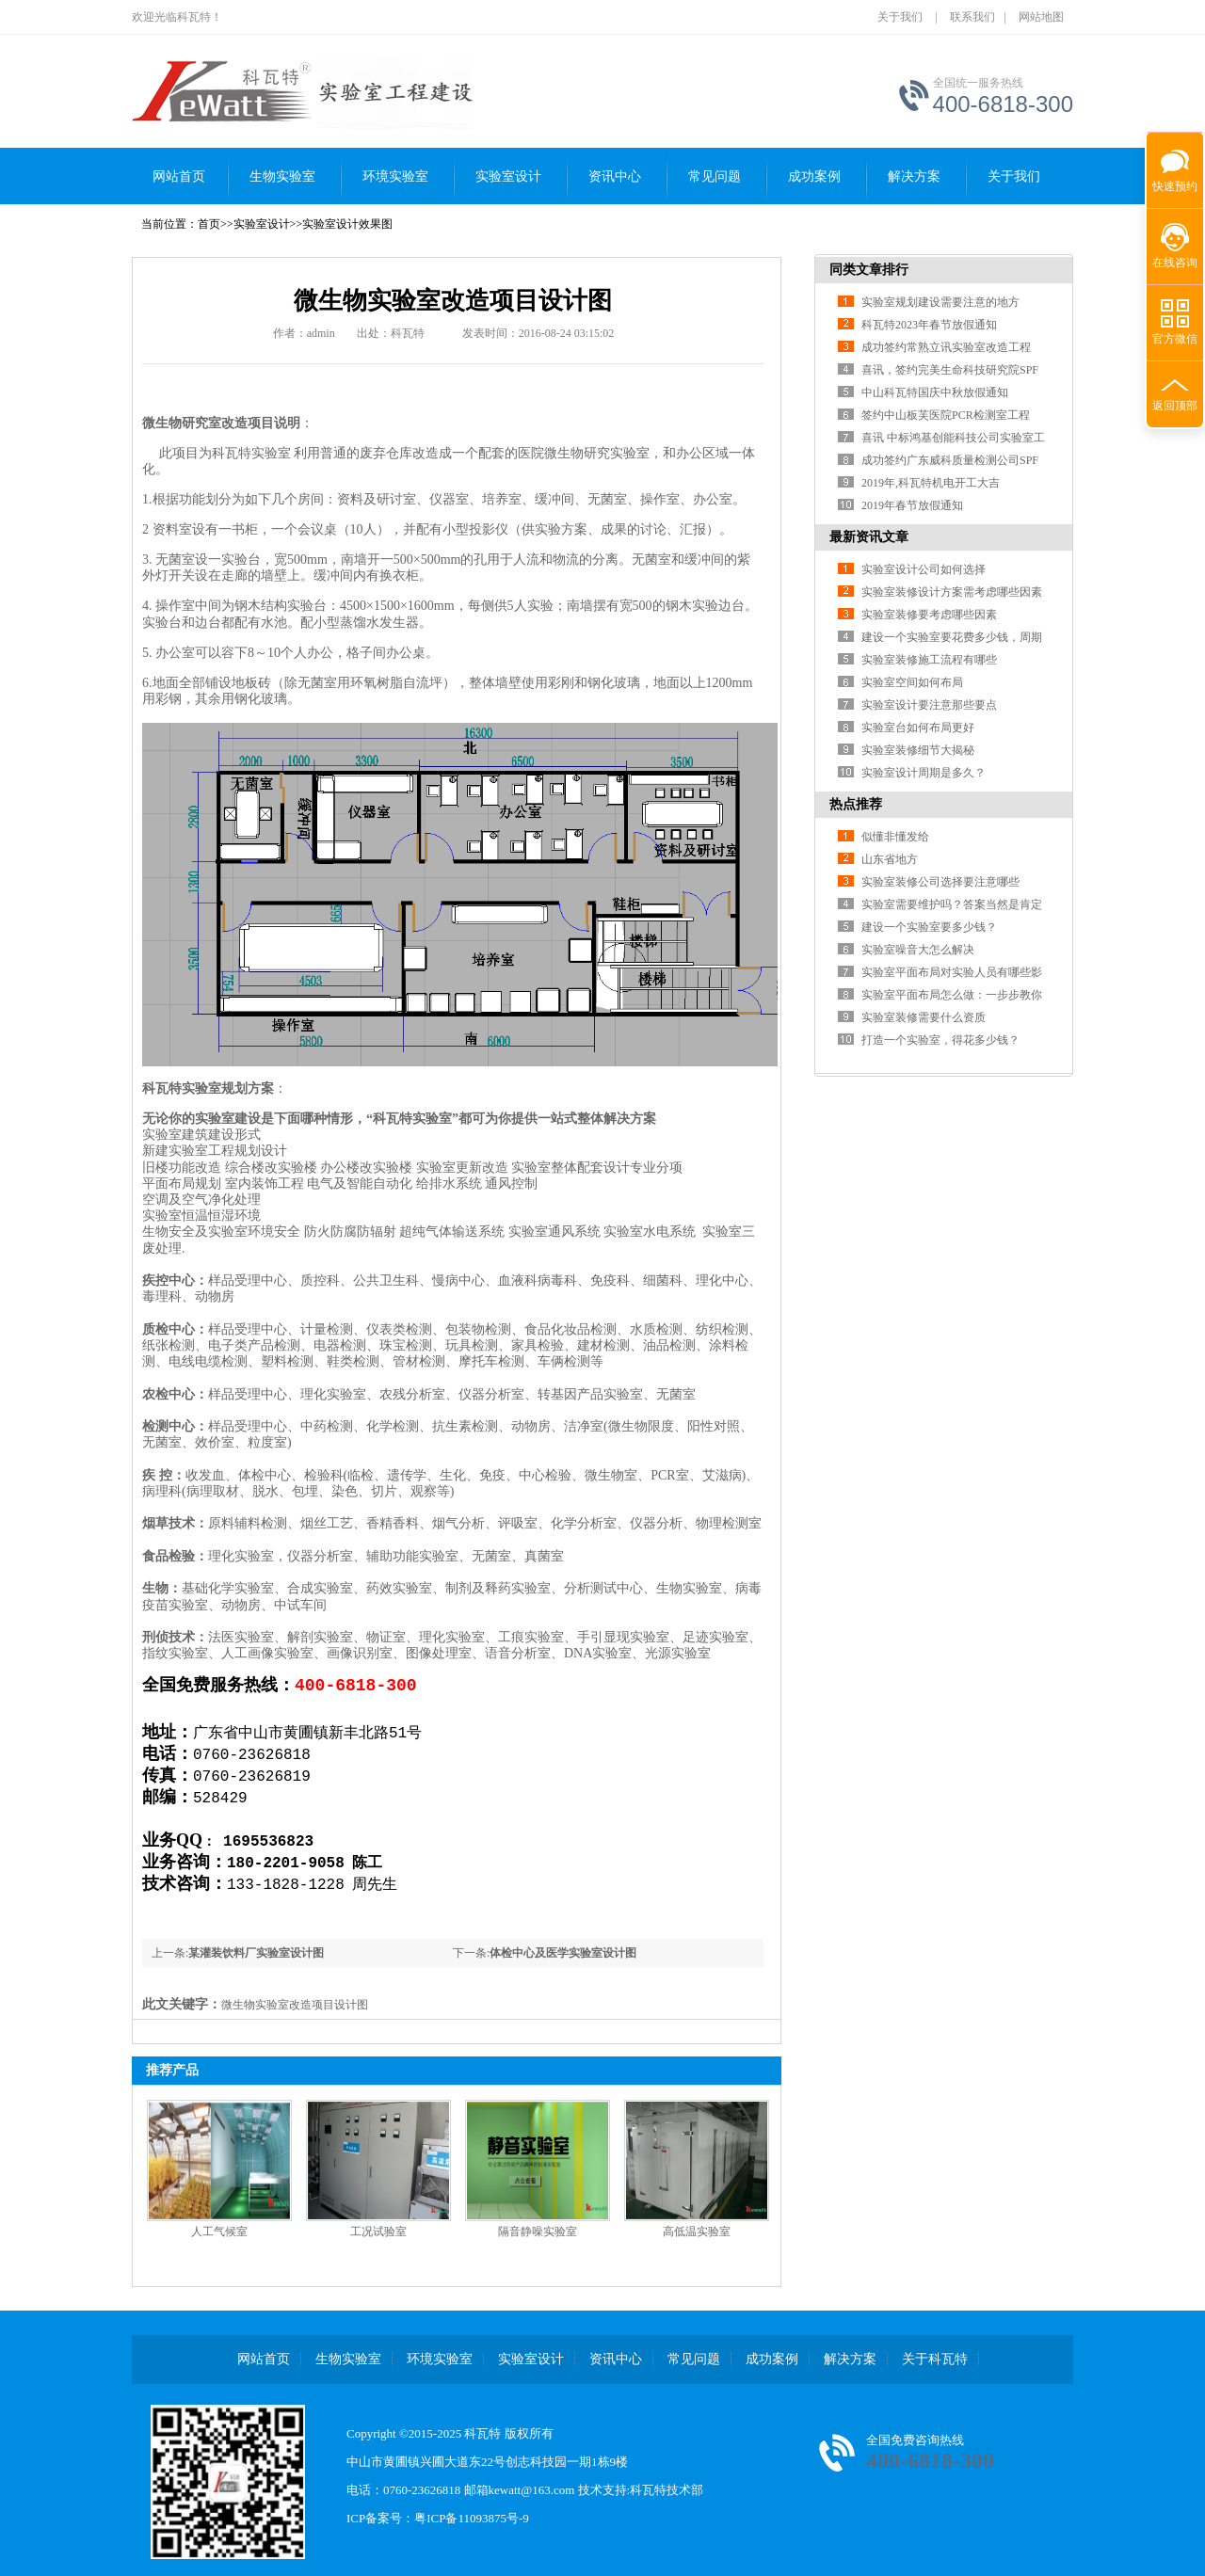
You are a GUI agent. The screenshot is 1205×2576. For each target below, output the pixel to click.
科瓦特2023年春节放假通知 (929, 324)
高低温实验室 (697, 2231)
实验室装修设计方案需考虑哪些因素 (951, 592)
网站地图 (1041, 17)
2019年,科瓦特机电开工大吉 (930, 482)
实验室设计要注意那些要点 (929, 705)
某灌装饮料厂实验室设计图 (256, 1953)
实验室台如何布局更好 (917, 727)
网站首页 (179, 176)
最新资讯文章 (868, 537)
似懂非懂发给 (895, 836)
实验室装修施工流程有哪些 (929, 659)
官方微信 (1174, 338)
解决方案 (914, 176)
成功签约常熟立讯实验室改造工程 (946, 347)
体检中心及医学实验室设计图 (563, 1953)
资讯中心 (614, 176)
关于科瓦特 (935, 2359)
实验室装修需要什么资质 (923, 1017)
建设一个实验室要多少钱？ (929, 927)
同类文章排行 (868, 270)
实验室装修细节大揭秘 (917, 750)
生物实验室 (282, 176)
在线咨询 (1174, 262)
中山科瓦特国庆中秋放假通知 (934, 392)
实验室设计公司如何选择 (923, 569)
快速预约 (1172, 176)
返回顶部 (1174, 405)
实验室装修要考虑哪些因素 (929, 614)
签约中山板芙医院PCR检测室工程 (945, 415)
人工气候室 (219, 2231)
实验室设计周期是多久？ (923, 772)
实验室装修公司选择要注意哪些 (940, 881)
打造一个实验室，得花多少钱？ (940, 1040)
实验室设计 (508, 176)
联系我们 (972, 17)
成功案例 (814, 176)
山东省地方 (889, 859)
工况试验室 (378, 2231)
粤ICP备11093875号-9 (471, 2518)
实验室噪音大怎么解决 (917, 949)
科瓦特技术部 (666, 2490)
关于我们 (900, 17)
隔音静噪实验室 (537, 2231)
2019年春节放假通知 (912, 505)
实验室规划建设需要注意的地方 (940, 302)
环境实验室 (395, 176)
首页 (209, 224)
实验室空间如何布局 (912, 682)
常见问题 (714, 176)
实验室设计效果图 (347, 224)
